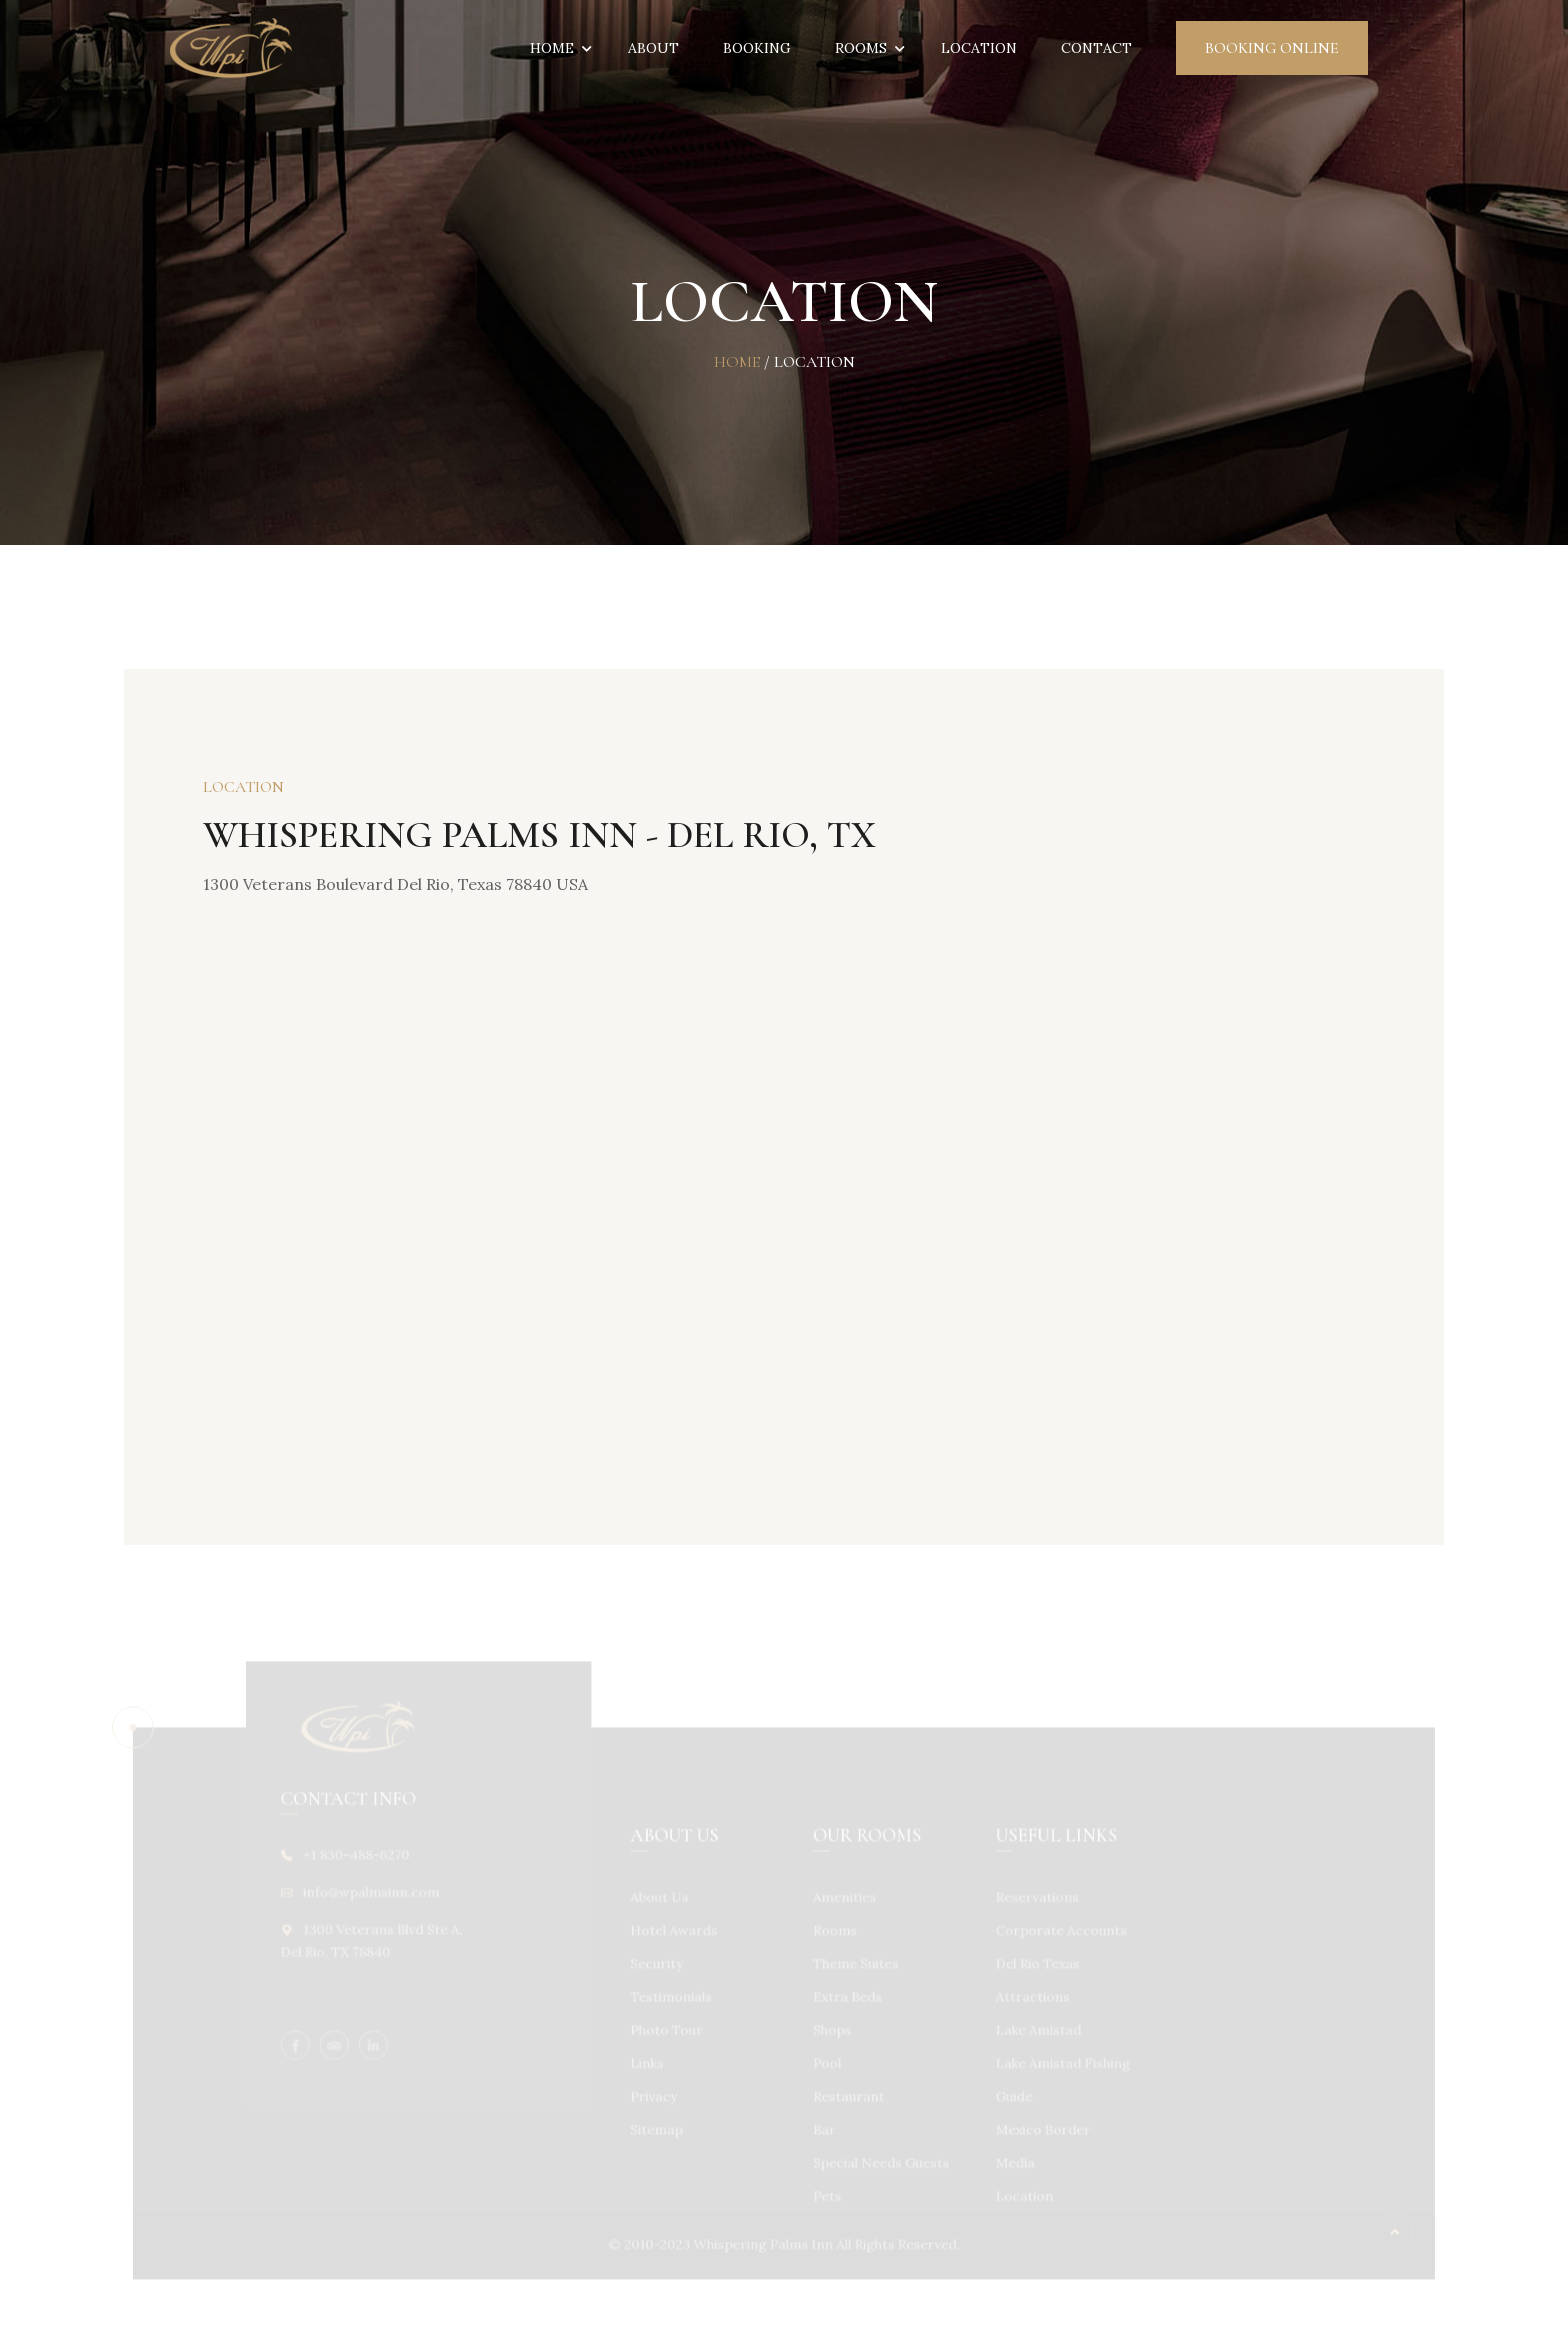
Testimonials (674, 1997)
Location (979, 48)
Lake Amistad (1031, 2029)
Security (660, 1965)
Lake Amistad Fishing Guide (1055, 2077)
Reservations (1030, 1900)
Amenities (842, 1900)
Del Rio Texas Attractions (1030, 1981)
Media (1009, 2158)
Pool (825, 2061)
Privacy (657, 2094)
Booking (757, 48)
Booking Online (1272, 48)
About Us (663, 1900)
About (653, 48)
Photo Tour (670, 2029)
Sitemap (660, 2126)
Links (651, 2061)
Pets (825, 2190)
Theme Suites (853, 1965)
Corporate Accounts (1053, 1932)
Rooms (866, 48)
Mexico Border (1036, 2126)
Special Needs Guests (878, 2158)
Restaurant (846, 2094)
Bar (823, 2126)
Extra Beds (845, 1997)
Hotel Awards (677, 1932)
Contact (1096, 48)
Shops (830, 2029)
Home (557, 48)
